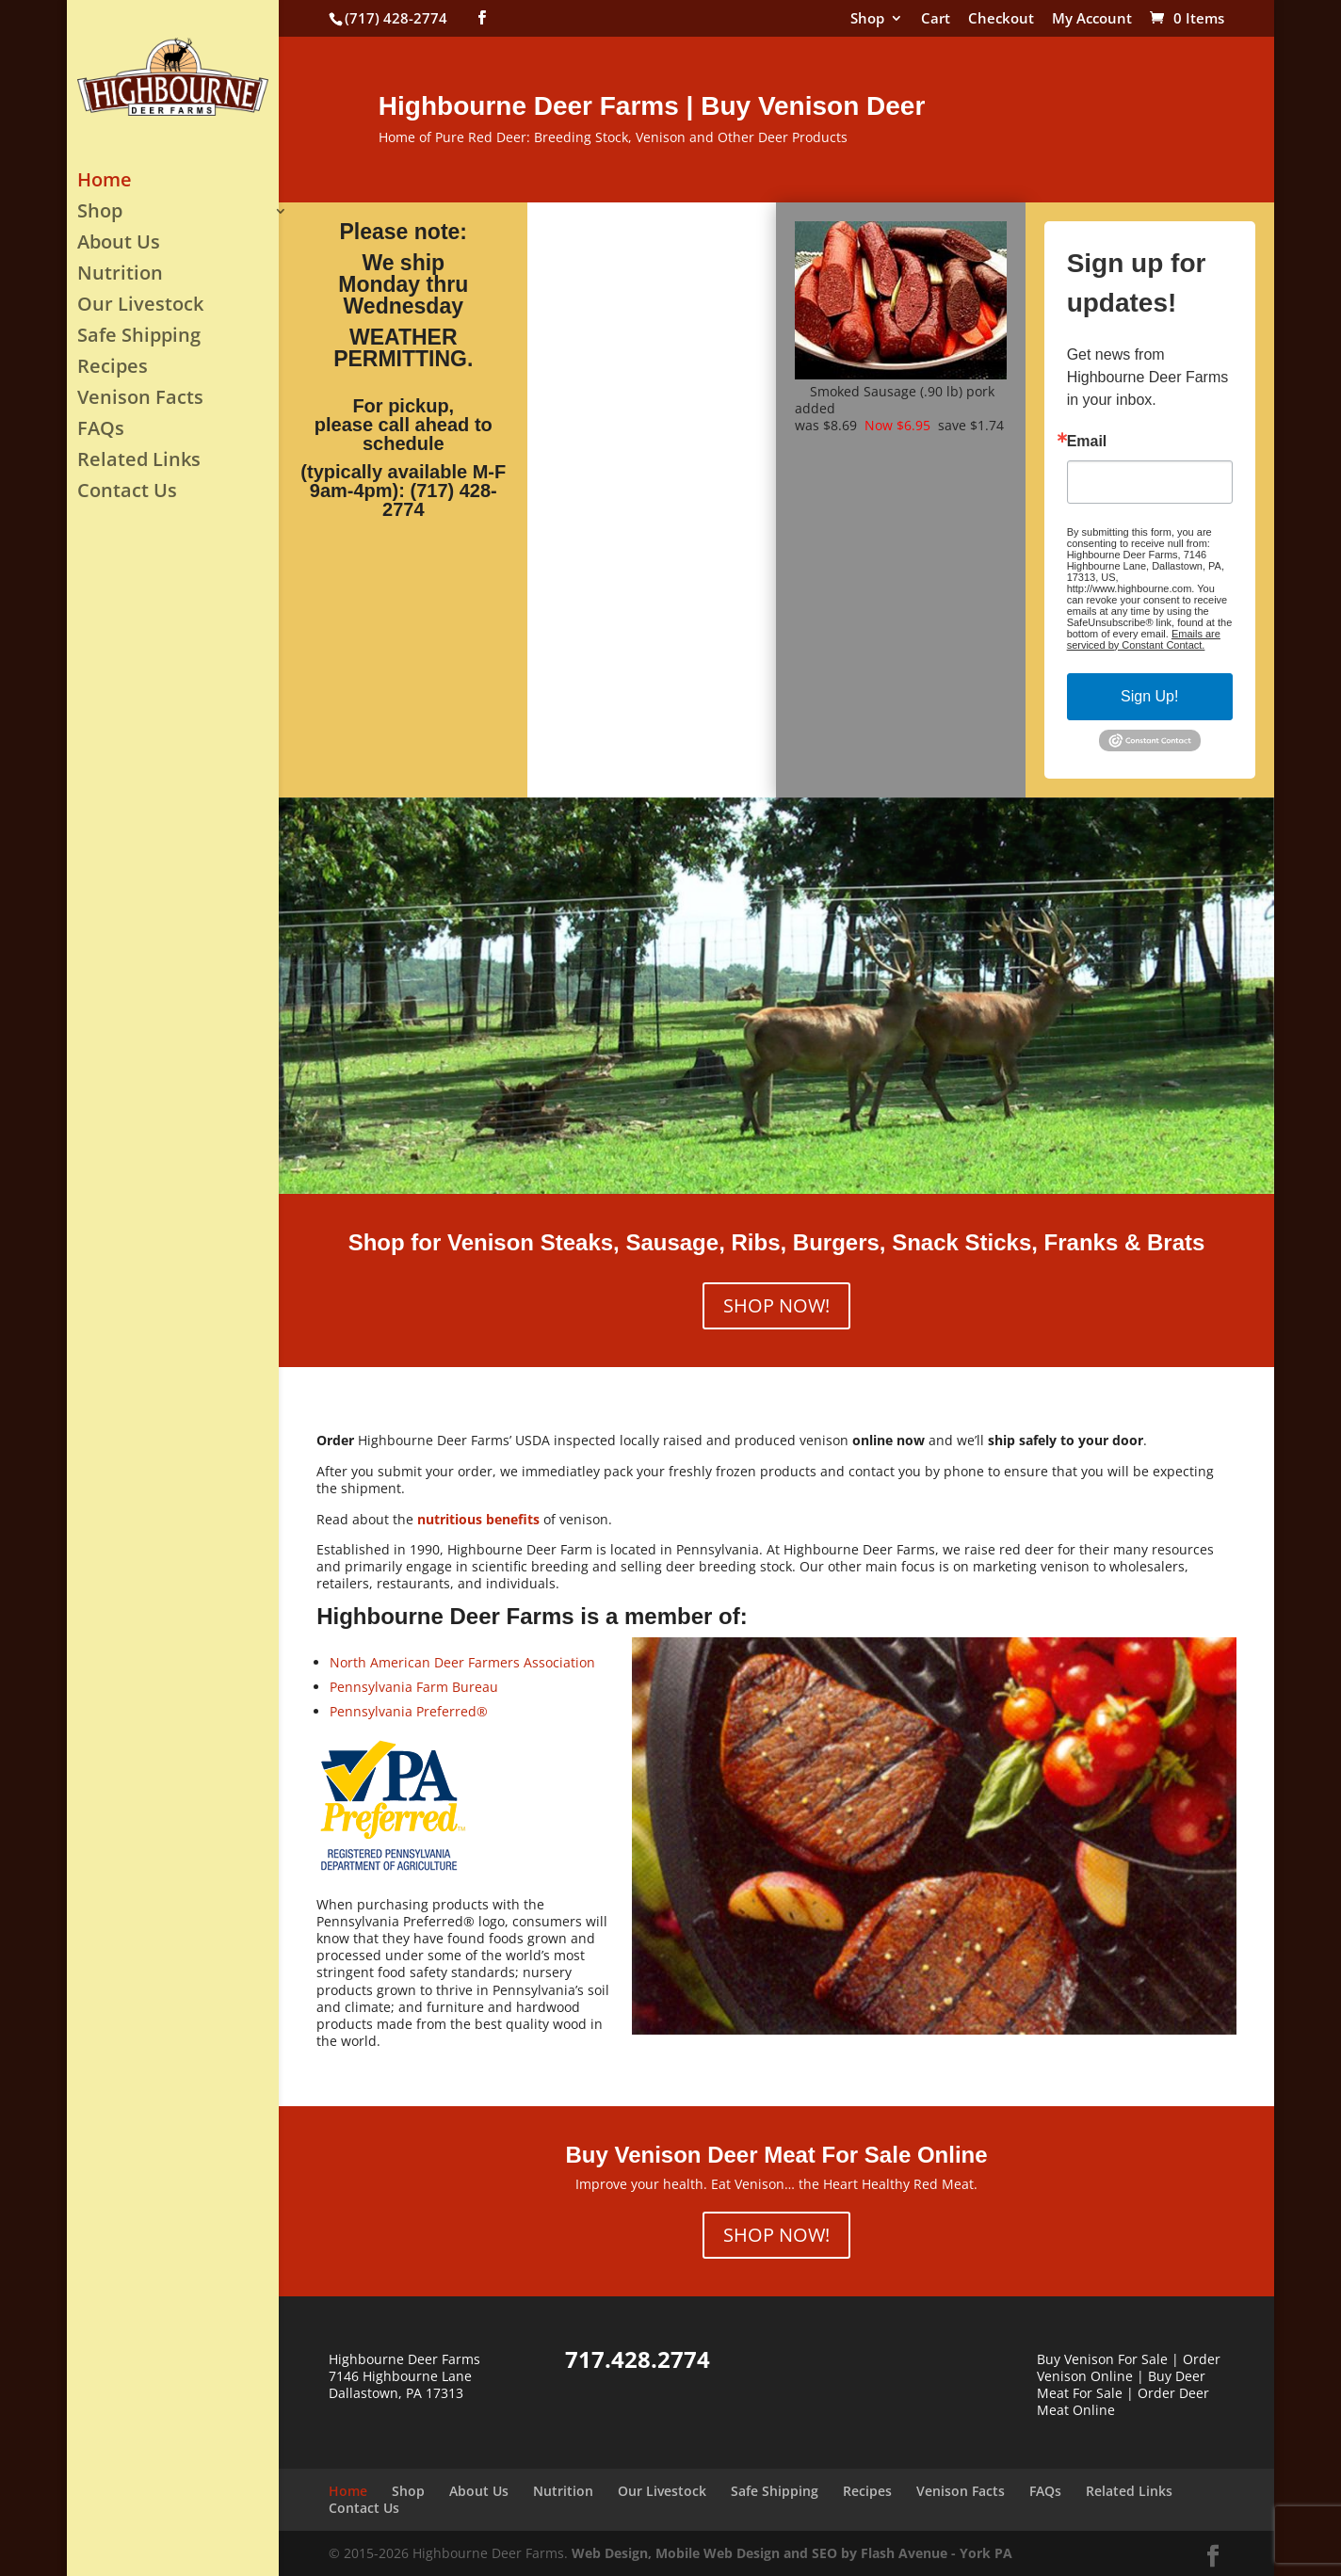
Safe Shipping (139, 338)
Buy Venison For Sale (1102, 2359)
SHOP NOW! (776, 1305)
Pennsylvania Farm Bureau (414, 1687)
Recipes (112, 369)
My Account (1092, 19)
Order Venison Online (1128, 2367)
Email (1087, 441)
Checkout (1001, 19)
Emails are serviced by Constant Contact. (1143, 639)
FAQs (100, 431)
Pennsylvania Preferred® (409, 1711)
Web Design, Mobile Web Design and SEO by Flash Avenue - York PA (792, 2553)
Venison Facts (140, 400)
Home (104, 182)
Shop (867, 19)
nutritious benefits (478, 1519)
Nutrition (120, 275)
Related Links (139, 462)
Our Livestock (140, 307)
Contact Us (127, 493)
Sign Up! (1149, 696)
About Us (118, 244)
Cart (935, 19)
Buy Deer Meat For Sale (1121, 2384)
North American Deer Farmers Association (462, 1662)
